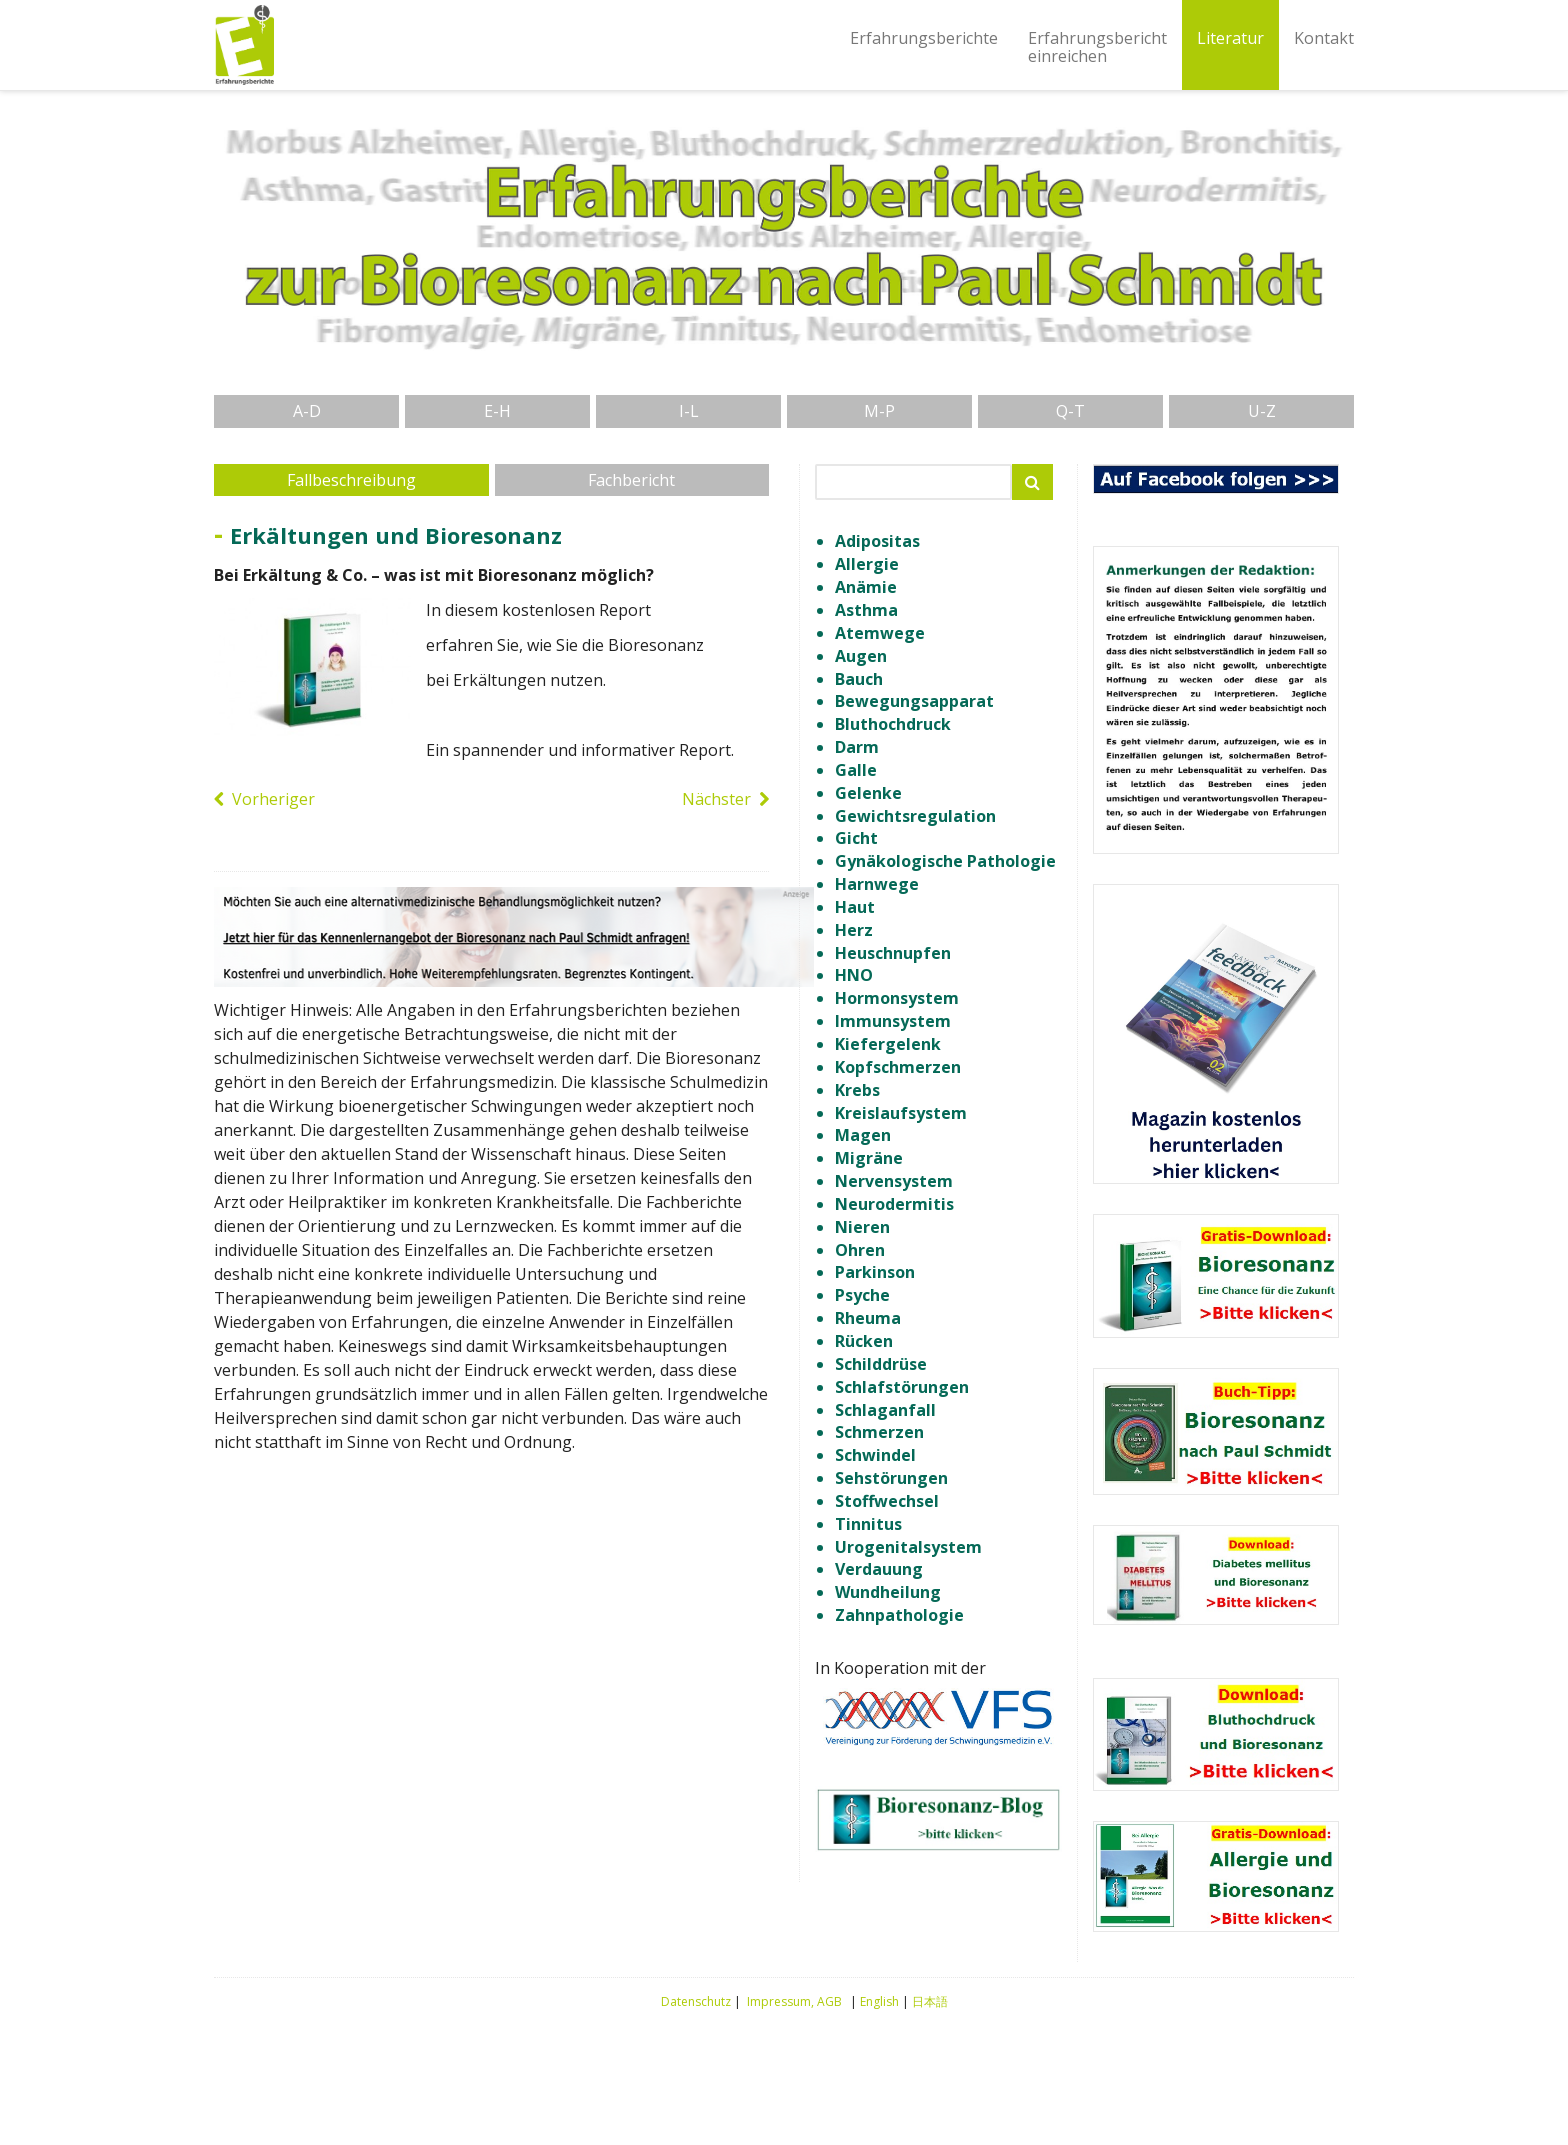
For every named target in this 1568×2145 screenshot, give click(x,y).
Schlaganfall (885, 1410)
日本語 (930, 2001)
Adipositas (877, 541)
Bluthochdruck (893, 724)
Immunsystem (893, 1021)
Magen (863, 1135)
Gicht (856, 838)
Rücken (864, 1341)
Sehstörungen (891, 1478)
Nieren (862, 1227)
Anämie (866, 587)
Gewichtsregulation (915, 816)
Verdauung (879, 1569)
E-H (497, 411)
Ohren (860, 1250)
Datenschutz (696, 2001)
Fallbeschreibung (351, 480)
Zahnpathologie (899, 1615)
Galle (856, 770)
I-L (689, 411)
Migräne (869, 1158)
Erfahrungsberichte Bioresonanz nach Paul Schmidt (244, 45)
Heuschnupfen (893, 953)
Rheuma (868, 1318)
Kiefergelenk (888, 1044)
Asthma (866, 610)
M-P (879, 411)
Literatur (1230, 38)
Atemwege (880, 633)
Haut (855, 907)
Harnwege (877, 884)
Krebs (857, 1090)
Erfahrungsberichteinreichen (1097, 47)
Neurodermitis (894, 1204)
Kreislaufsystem (901, 1113)
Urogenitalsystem (908, 1547)
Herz (854, 930)
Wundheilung (888, 1592)
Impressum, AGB (794, 2001)
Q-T (1070, 411)
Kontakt (1324, 38)
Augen (861, 656)
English (879, 2001)
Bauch (859, 679)
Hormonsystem (897, 998)
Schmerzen (879, 1432)
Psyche (862, 1295)
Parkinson (875, 1272)
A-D (307, 411)
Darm (857, 747)
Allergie (867, 564)
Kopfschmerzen (898, 1067)
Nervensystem (894, 1181)
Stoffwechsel (887, 1501)
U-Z (1262, 411)
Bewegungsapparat (914, 701)
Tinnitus (868, 1524)
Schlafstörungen (902, 1387)
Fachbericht (631, 480)
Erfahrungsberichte (924, 38)
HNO (854, 975)
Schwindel (875, 1455)
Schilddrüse (881, 1364)
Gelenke (868, 793)
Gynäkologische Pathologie (945, 861)
